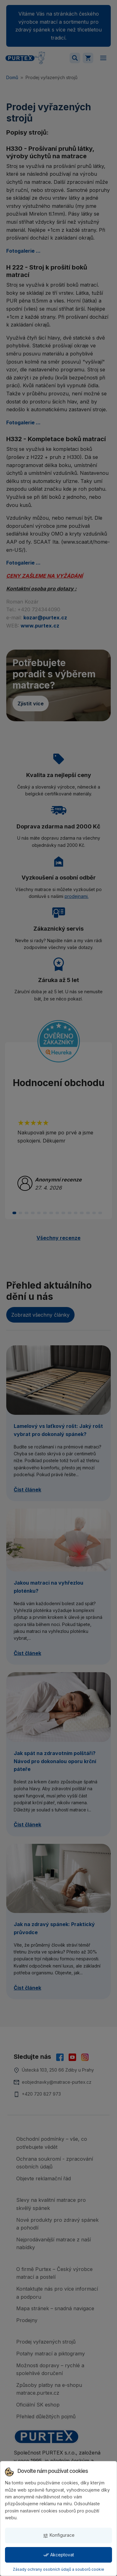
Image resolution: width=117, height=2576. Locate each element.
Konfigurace (59, 2535)
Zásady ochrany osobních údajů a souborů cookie (58, 2569)
